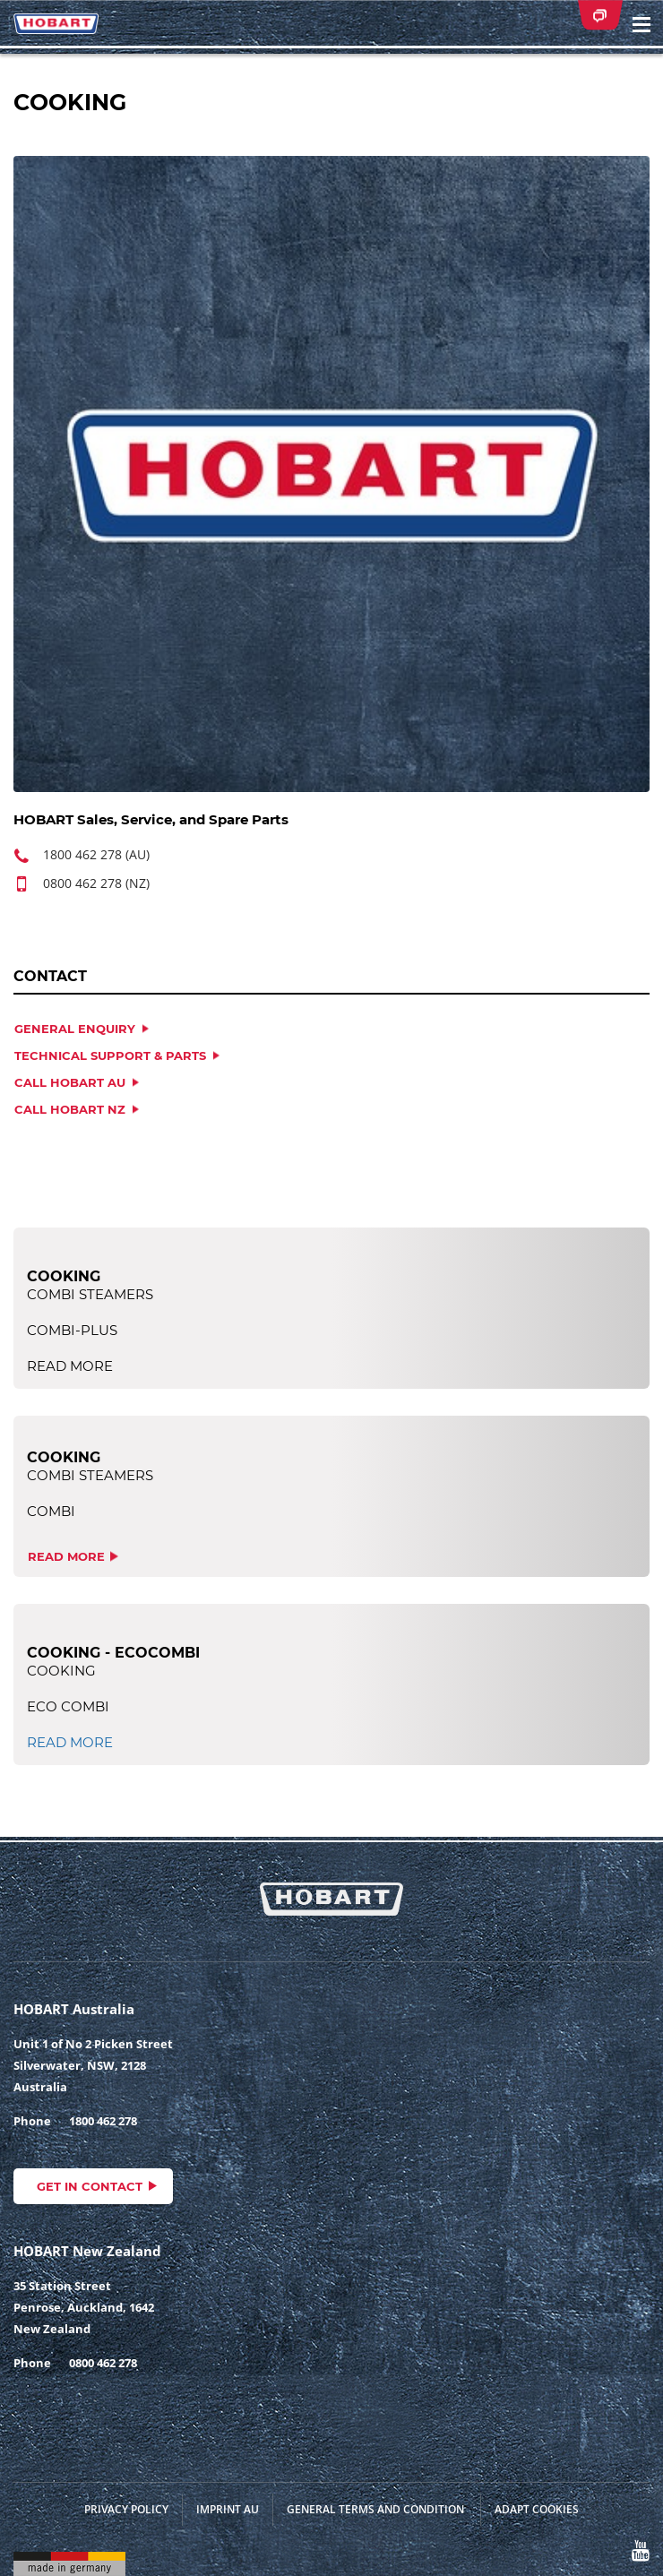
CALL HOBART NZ (69, 1109)
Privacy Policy (126, 2509)
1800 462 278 (103, 2121)
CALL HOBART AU (69, 1082)
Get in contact (89, 2186)
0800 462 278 (103, 2363)
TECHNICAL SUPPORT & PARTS (110, 1055)
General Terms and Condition (375, 2509)
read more (66, 1556)
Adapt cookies (537, 2509)
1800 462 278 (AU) (96, 854)
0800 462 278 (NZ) (96, 883)
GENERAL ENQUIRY (74, 1028)
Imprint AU (227, 2509)
